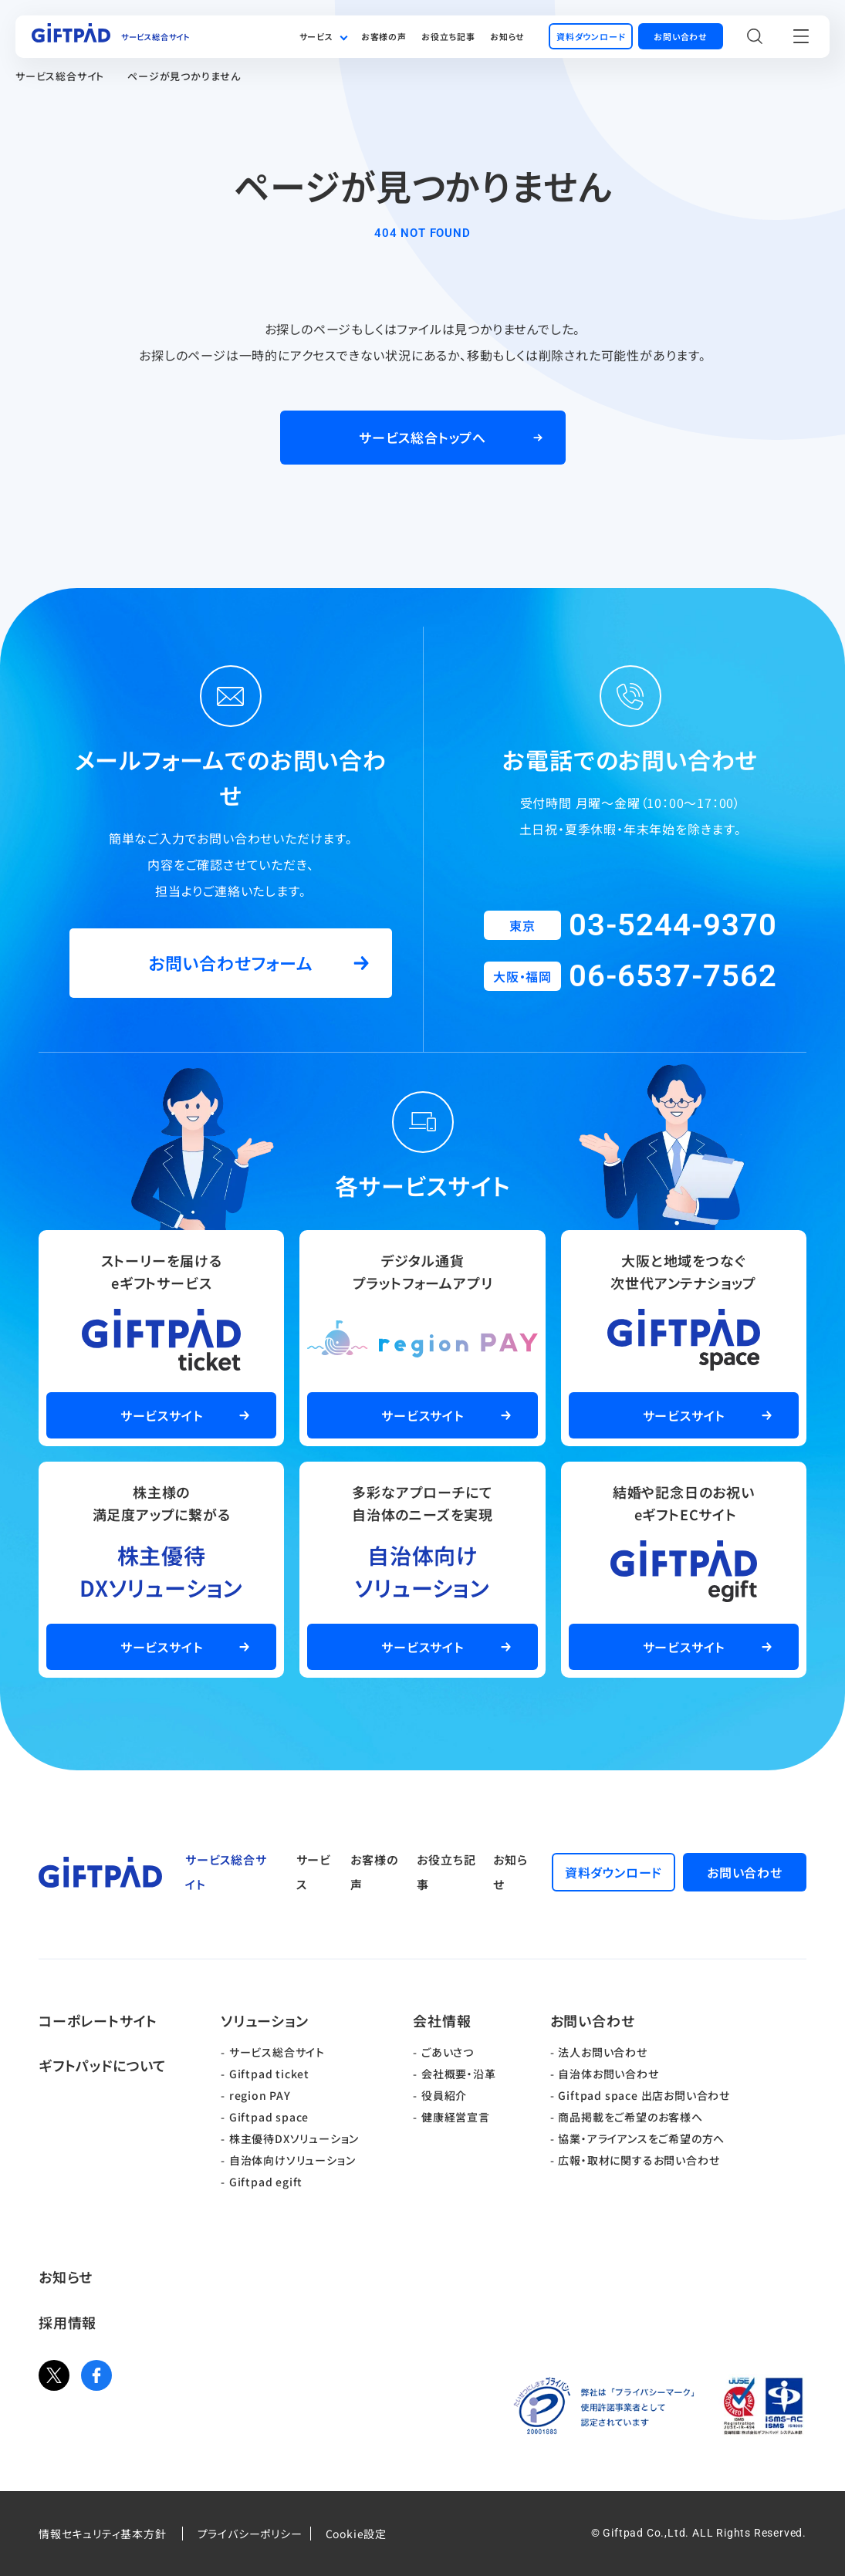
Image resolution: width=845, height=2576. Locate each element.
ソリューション (265, 2020)
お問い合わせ (592, 2020)
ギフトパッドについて (103, 2065)
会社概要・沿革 (458, 2073)
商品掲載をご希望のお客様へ (630, 2117)
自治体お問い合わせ (608, 2073)
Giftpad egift (266, 2181)
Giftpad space (269, 2117)
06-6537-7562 (673, 976)
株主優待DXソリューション (294, 2138)
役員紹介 (444, 2095)
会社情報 (442, 2020)
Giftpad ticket (269, 2073)
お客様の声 (384, 36)
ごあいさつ (447, 2052)
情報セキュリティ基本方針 (103, 2534)
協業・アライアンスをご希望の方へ (641, 2138)
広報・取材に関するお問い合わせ (638, 2160)
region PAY (260, 2095)
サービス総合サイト (59, 76)
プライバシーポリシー (250, 2534)
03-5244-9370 (673, 925)
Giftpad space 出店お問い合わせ (644, 2095)
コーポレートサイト (98, 2020)
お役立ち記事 (448, 36)
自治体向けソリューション (292, 2160)
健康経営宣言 (455, 2117)
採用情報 (67, 2322)
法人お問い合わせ (602, 2052)
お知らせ (507, 36)
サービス (316, 36)
